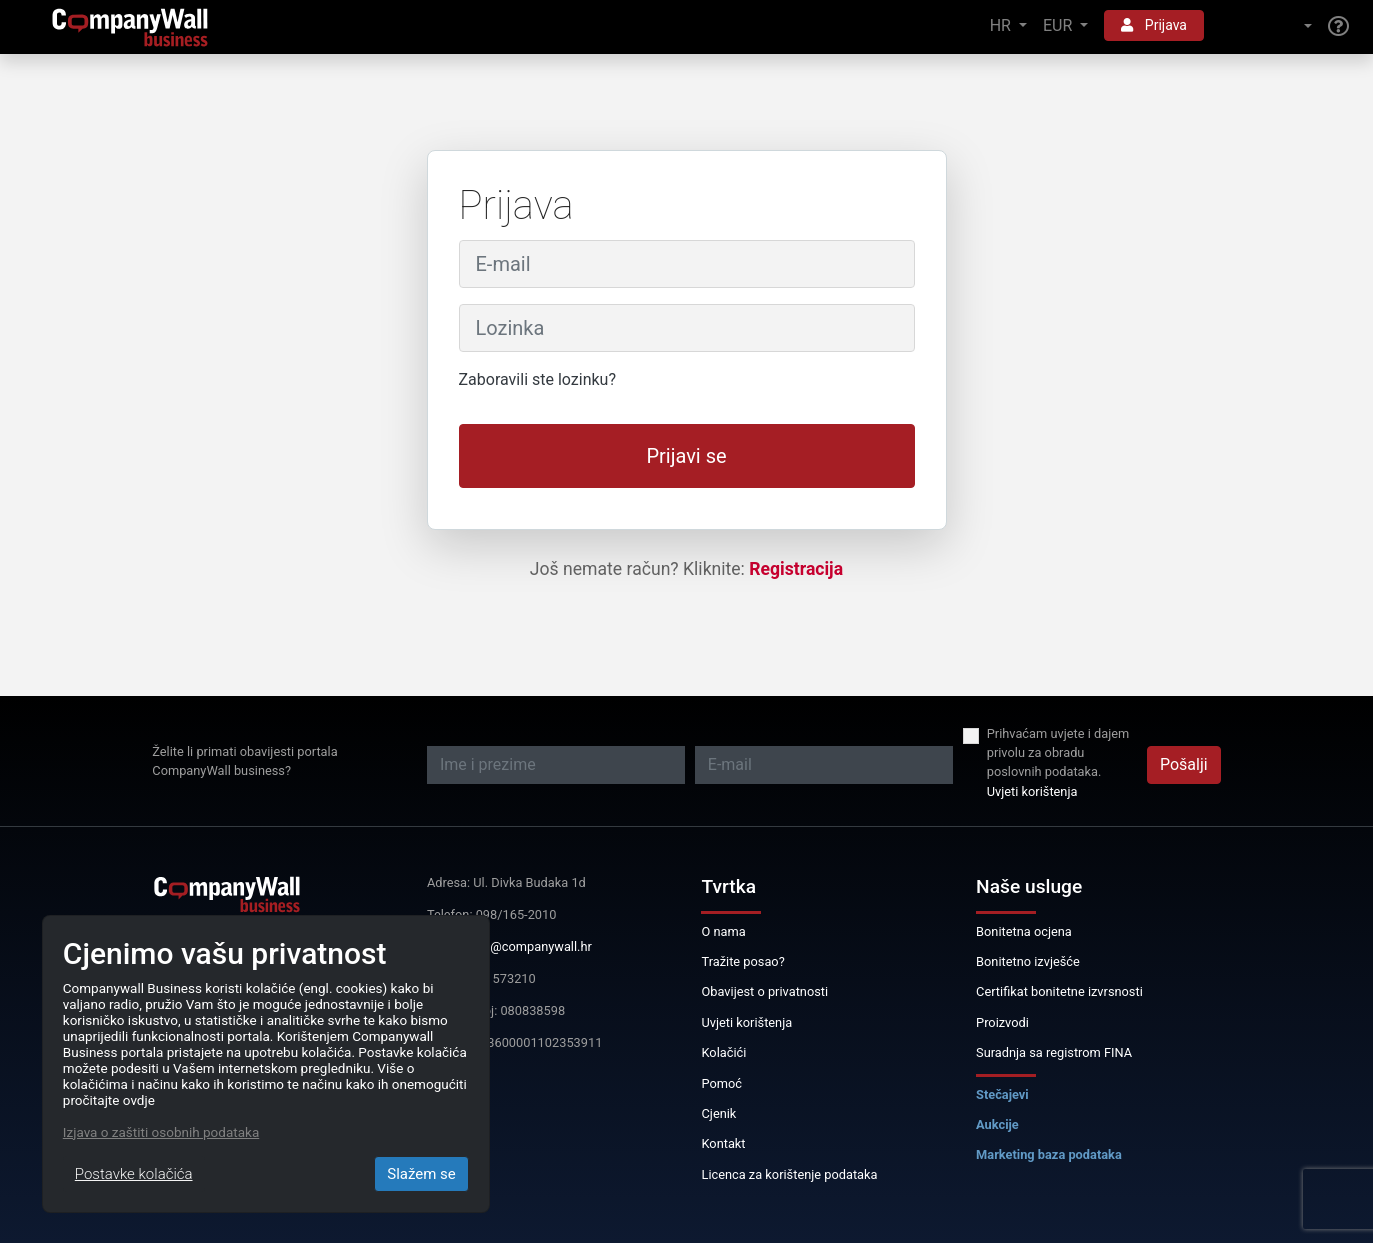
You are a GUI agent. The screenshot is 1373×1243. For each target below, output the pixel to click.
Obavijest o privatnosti (764, 991)
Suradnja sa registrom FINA (1054, 1052)
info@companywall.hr (529, 946)
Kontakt (723, 1143)
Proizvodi (1002, 1022)
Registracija (796, 569)
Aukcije (997, 1124)
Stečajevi (1002, 1094)
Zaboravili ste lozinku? (537, 379)
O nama (723, 931)
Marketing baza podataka (1049, 1154)
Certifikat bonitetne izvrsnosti (1059, 991)
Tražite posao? (742, 961)
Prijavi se (686, 456)
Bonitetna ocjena (1024, 931)
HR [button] (1002, 25)
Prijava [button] (1154, 25)
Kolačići (723, 1052)
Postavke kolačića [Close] (134, 1174)
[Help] (1338, 27)
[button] (1266, 26)
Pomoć (721, 1083)
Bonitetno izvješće (1028, 961)
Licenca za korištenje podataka (789, 1174)
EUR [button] (1059, 25)
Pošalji (1184, 764)
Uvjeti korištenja (1032, 791)
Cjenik (718, 1113)
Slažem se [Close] (421, 1174)
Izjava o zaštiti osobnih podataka (161, 1132)
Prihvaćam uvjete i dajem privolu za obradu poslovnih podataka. (1058, 752)
